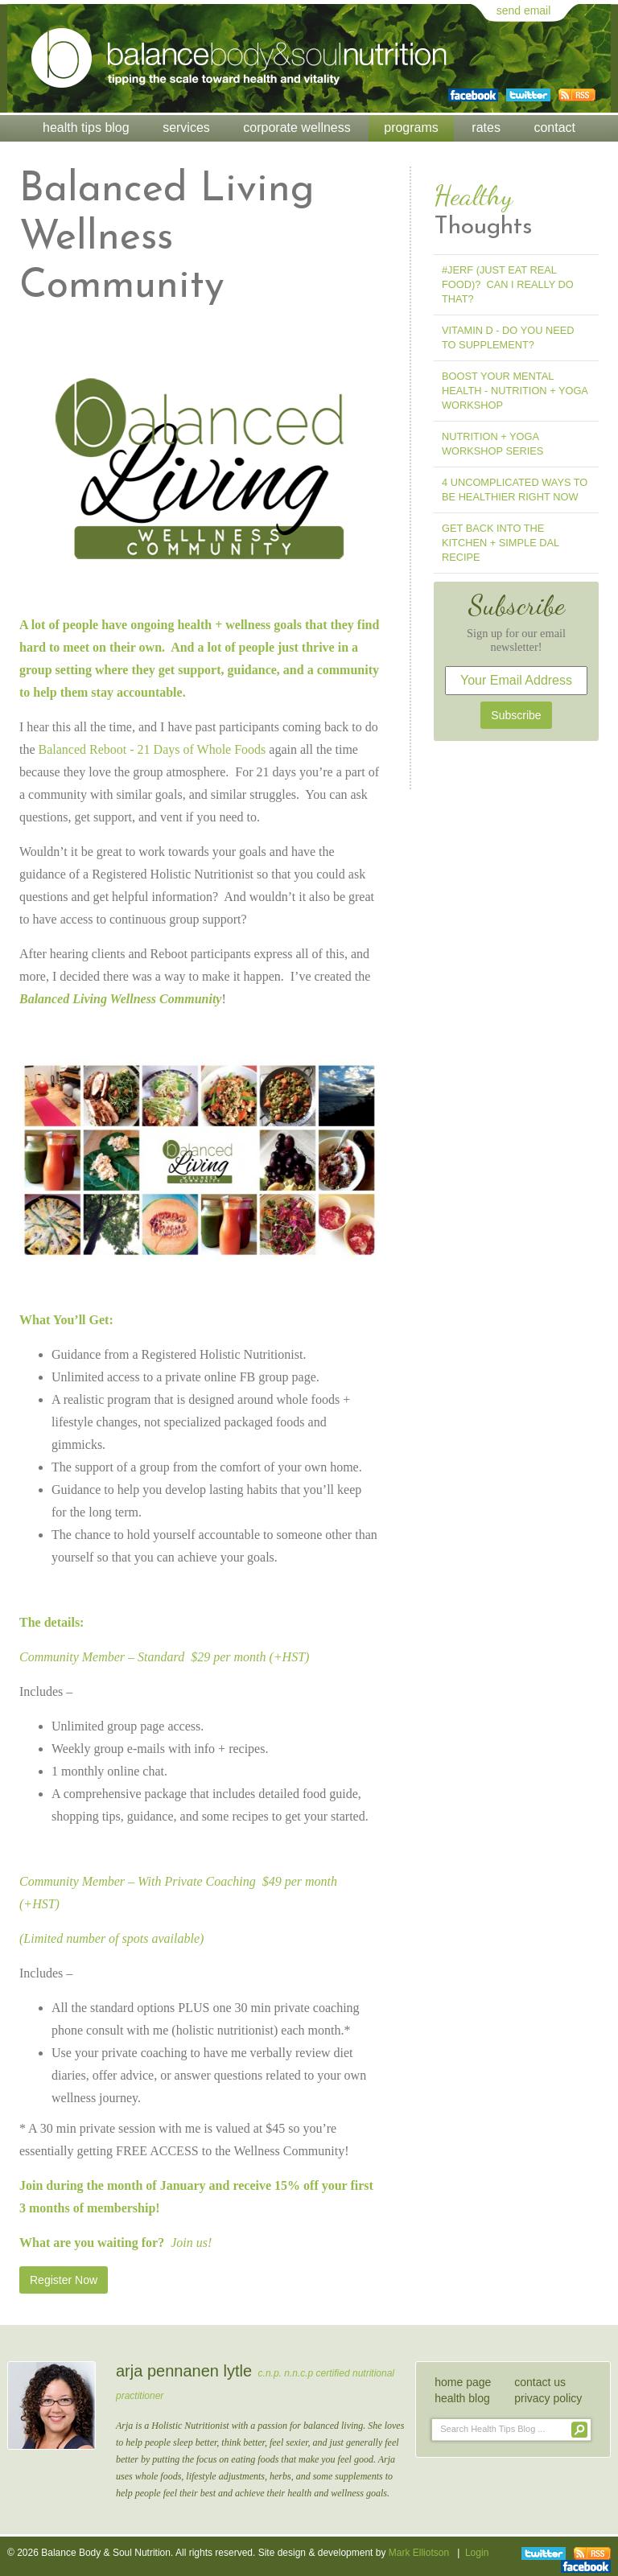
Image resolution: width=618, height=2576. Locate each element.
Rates (486, 127)
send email (523, 10)
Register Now (63, 2280)
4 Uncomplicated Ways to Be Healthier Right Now (514, 489)
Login (476, 2552)
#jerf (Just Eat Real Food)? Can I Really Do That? (508, 284)
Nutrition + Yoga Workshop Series (492, 443)
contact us (540, 2382)
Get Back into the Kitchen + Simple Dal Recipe (500, 542)
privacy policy (548, 2398)
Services (186, 127)
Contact (554, 127)
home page (463, 2382)
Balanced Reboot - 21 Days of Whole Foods (152, 749)
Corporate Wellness (296, 127)
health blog (462, 2398)
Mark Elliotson (419, 2552)
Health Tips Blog (86, 127)
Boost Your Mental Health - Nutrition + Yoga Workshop (515, 390)
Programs (411, 127)
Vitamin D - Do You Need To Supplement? (508, 337)
